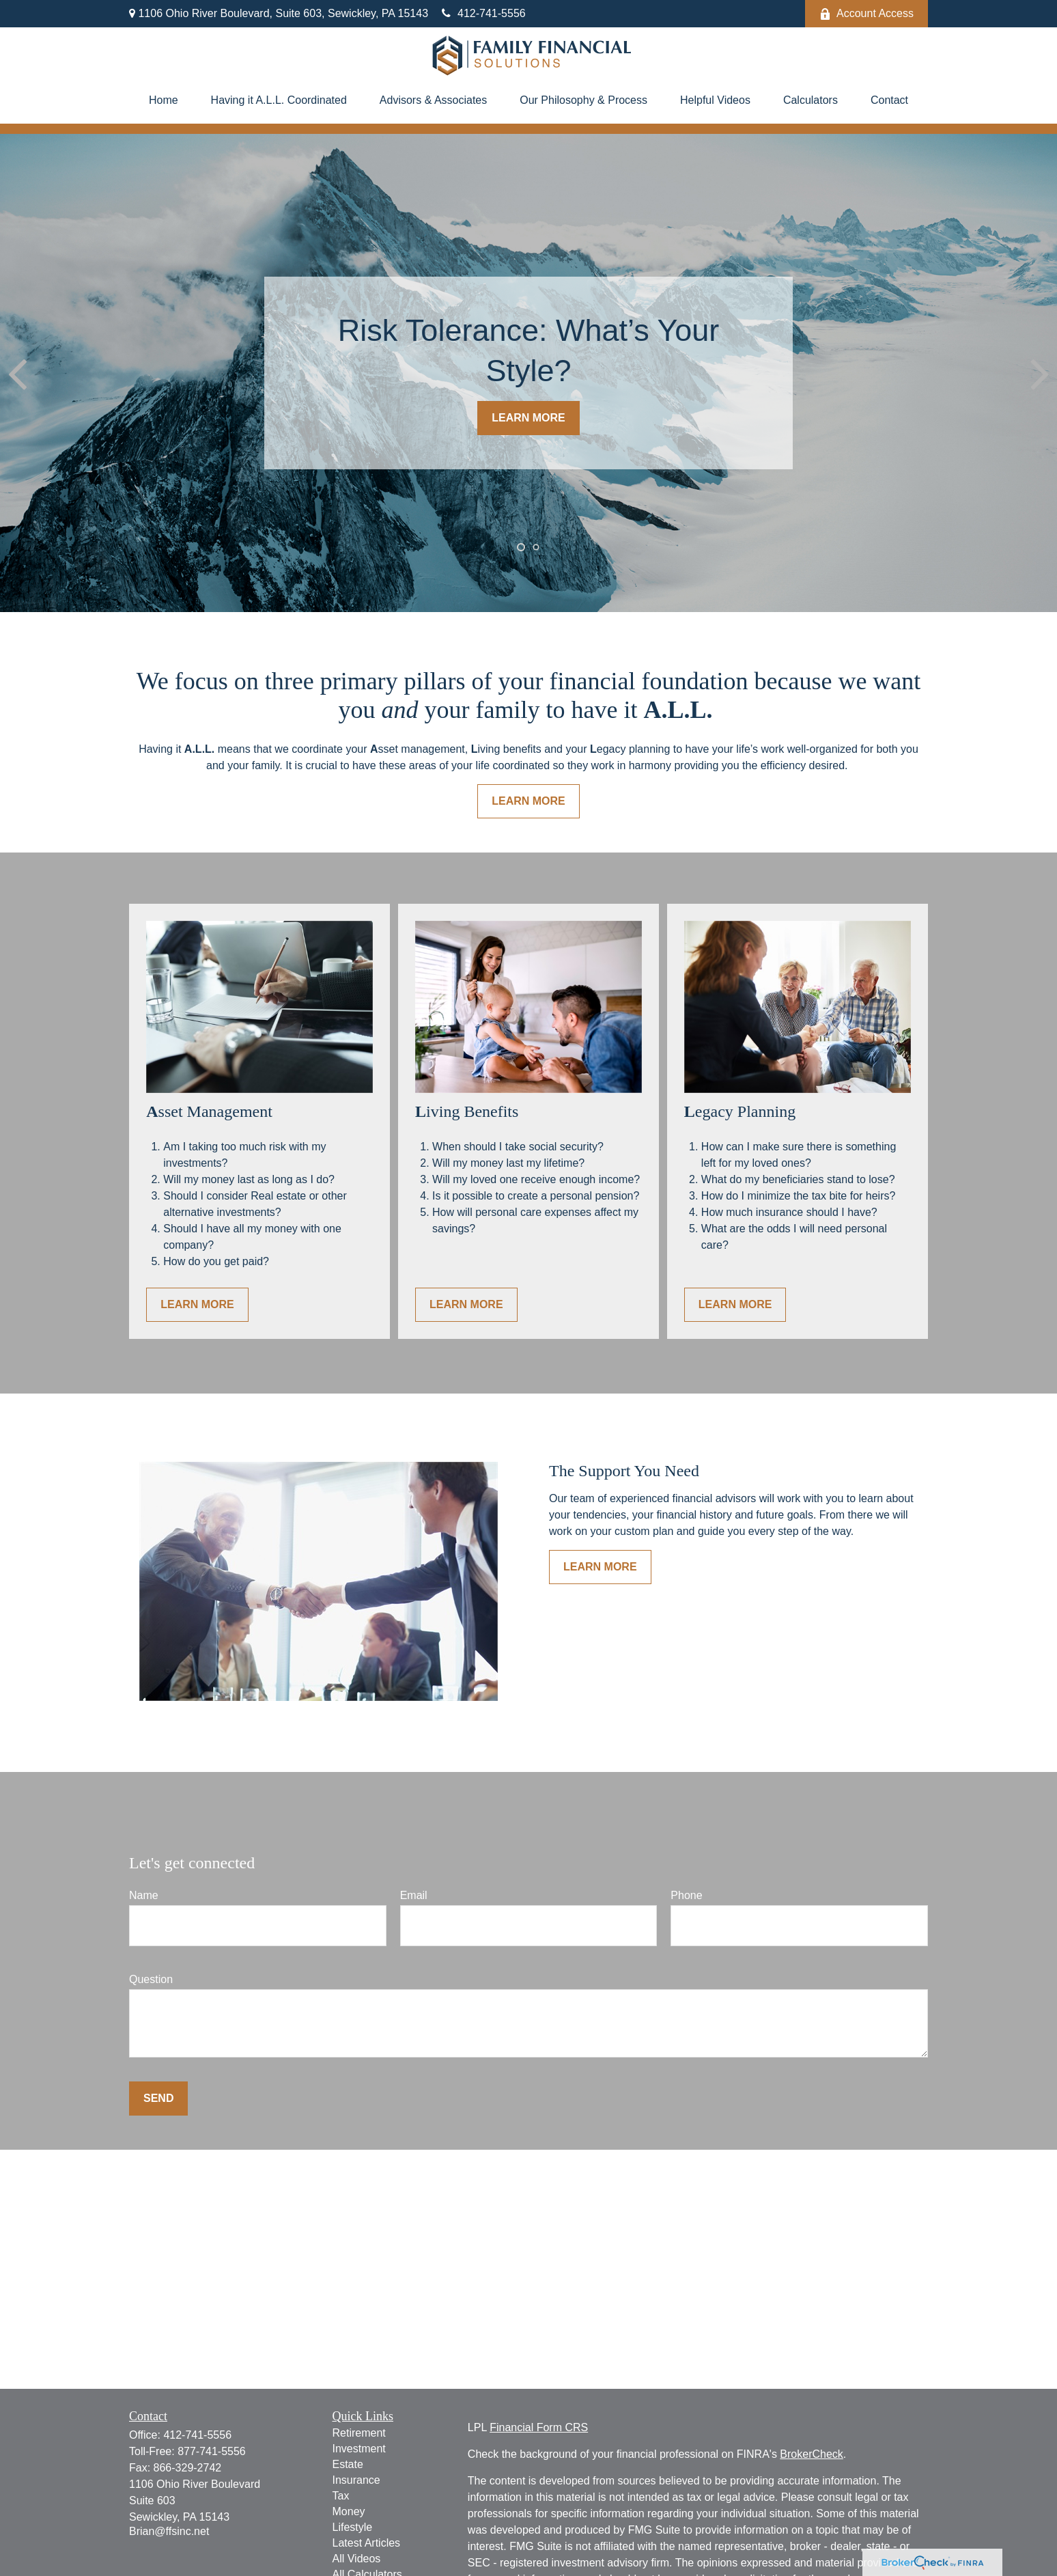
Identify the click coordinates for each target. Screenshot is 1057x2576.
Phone (686, 1895)
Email (413, 1895)
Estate (348, 2464)
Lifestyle (353, 2527)
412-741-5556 (484, 13)
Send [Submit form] (158, 2098)
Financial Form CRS (539, 2427)
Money (349, 2511)
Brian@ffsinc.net (169, 2531)
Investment (359, 2448)
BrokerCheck (811, 2454)
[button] (163, 100)
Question (151, 1979)
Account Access (866, 14)
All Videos (357, 2558)
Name (143, 1895)
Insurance (356, 2480)
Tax (341, 2496)
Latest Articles (367, 2543)
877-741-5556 (212, 2451)
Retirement (359, 2433)
